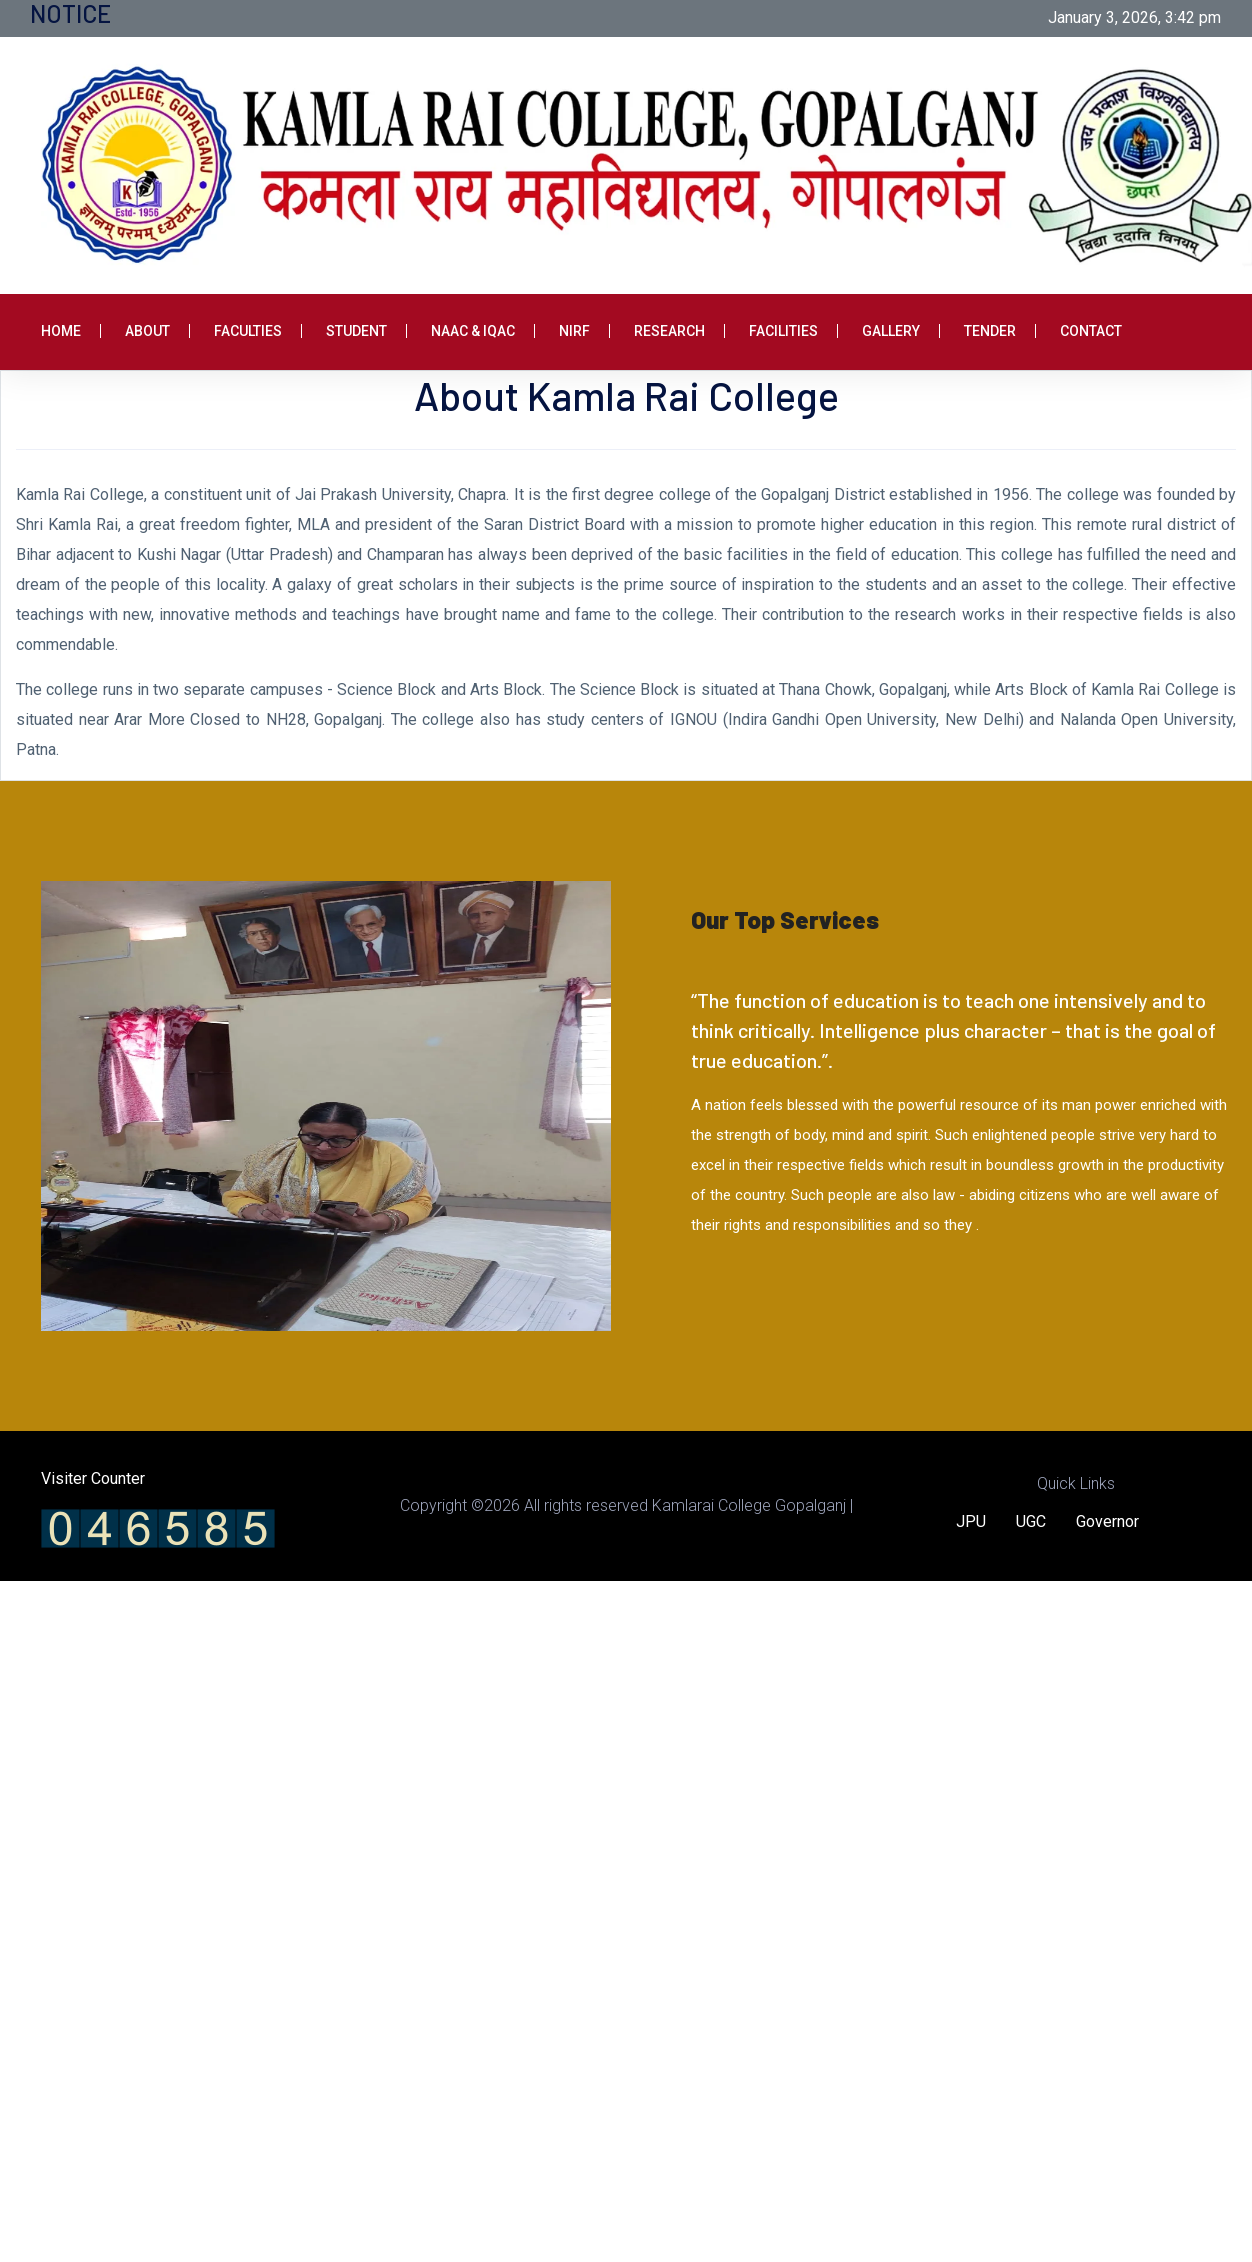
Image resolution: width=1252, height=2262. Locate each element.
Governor (1107, 1521)
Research (669, 331)
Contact (1091, 331)
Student (356, 331)
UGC (1031, 1521)
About (147, 331)
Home (61, 331)
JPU (971, 1521)
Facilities (783, 331)
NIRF (574, 331)
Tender (990, 331)
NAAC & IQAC (473, 331)
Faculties (248, 331)
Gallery (891, 331)
